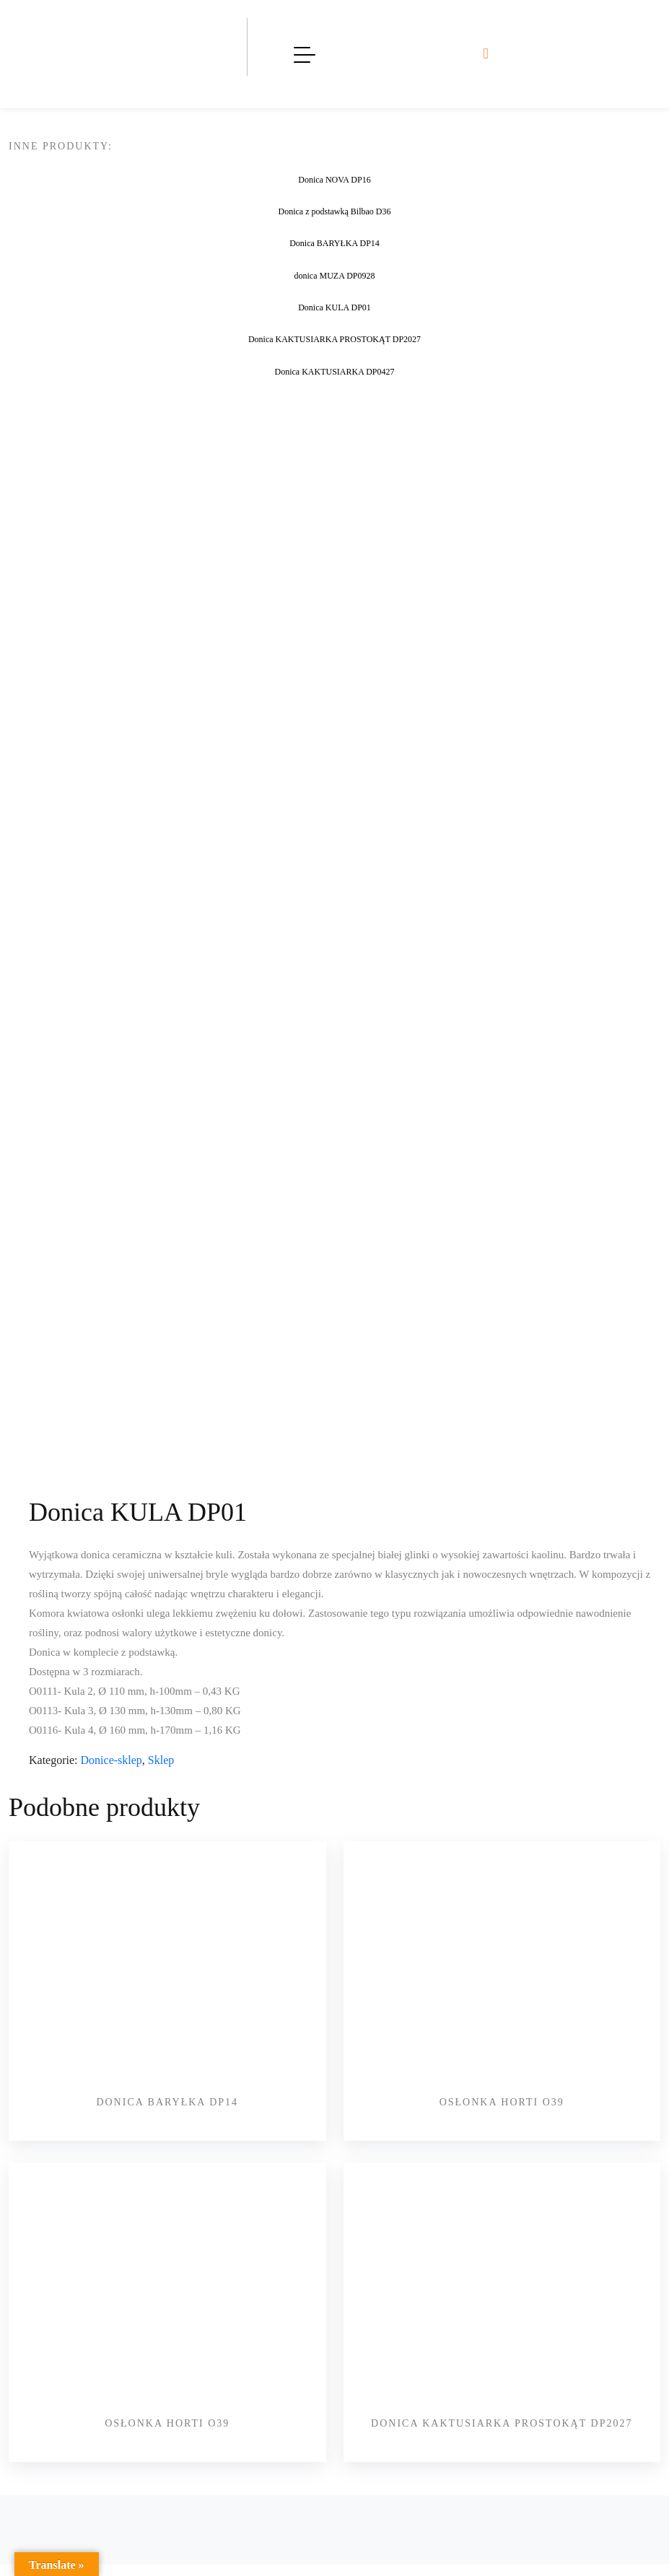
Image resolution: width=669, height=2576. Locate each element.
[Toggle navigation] (304, 54)
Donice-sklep (111, 1760)
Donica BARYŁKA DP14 (167, 2102)
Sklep (161, 1760)
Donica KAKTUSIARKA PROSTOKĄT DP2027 (501, 2423)
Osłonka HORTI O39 (502, 2102)
